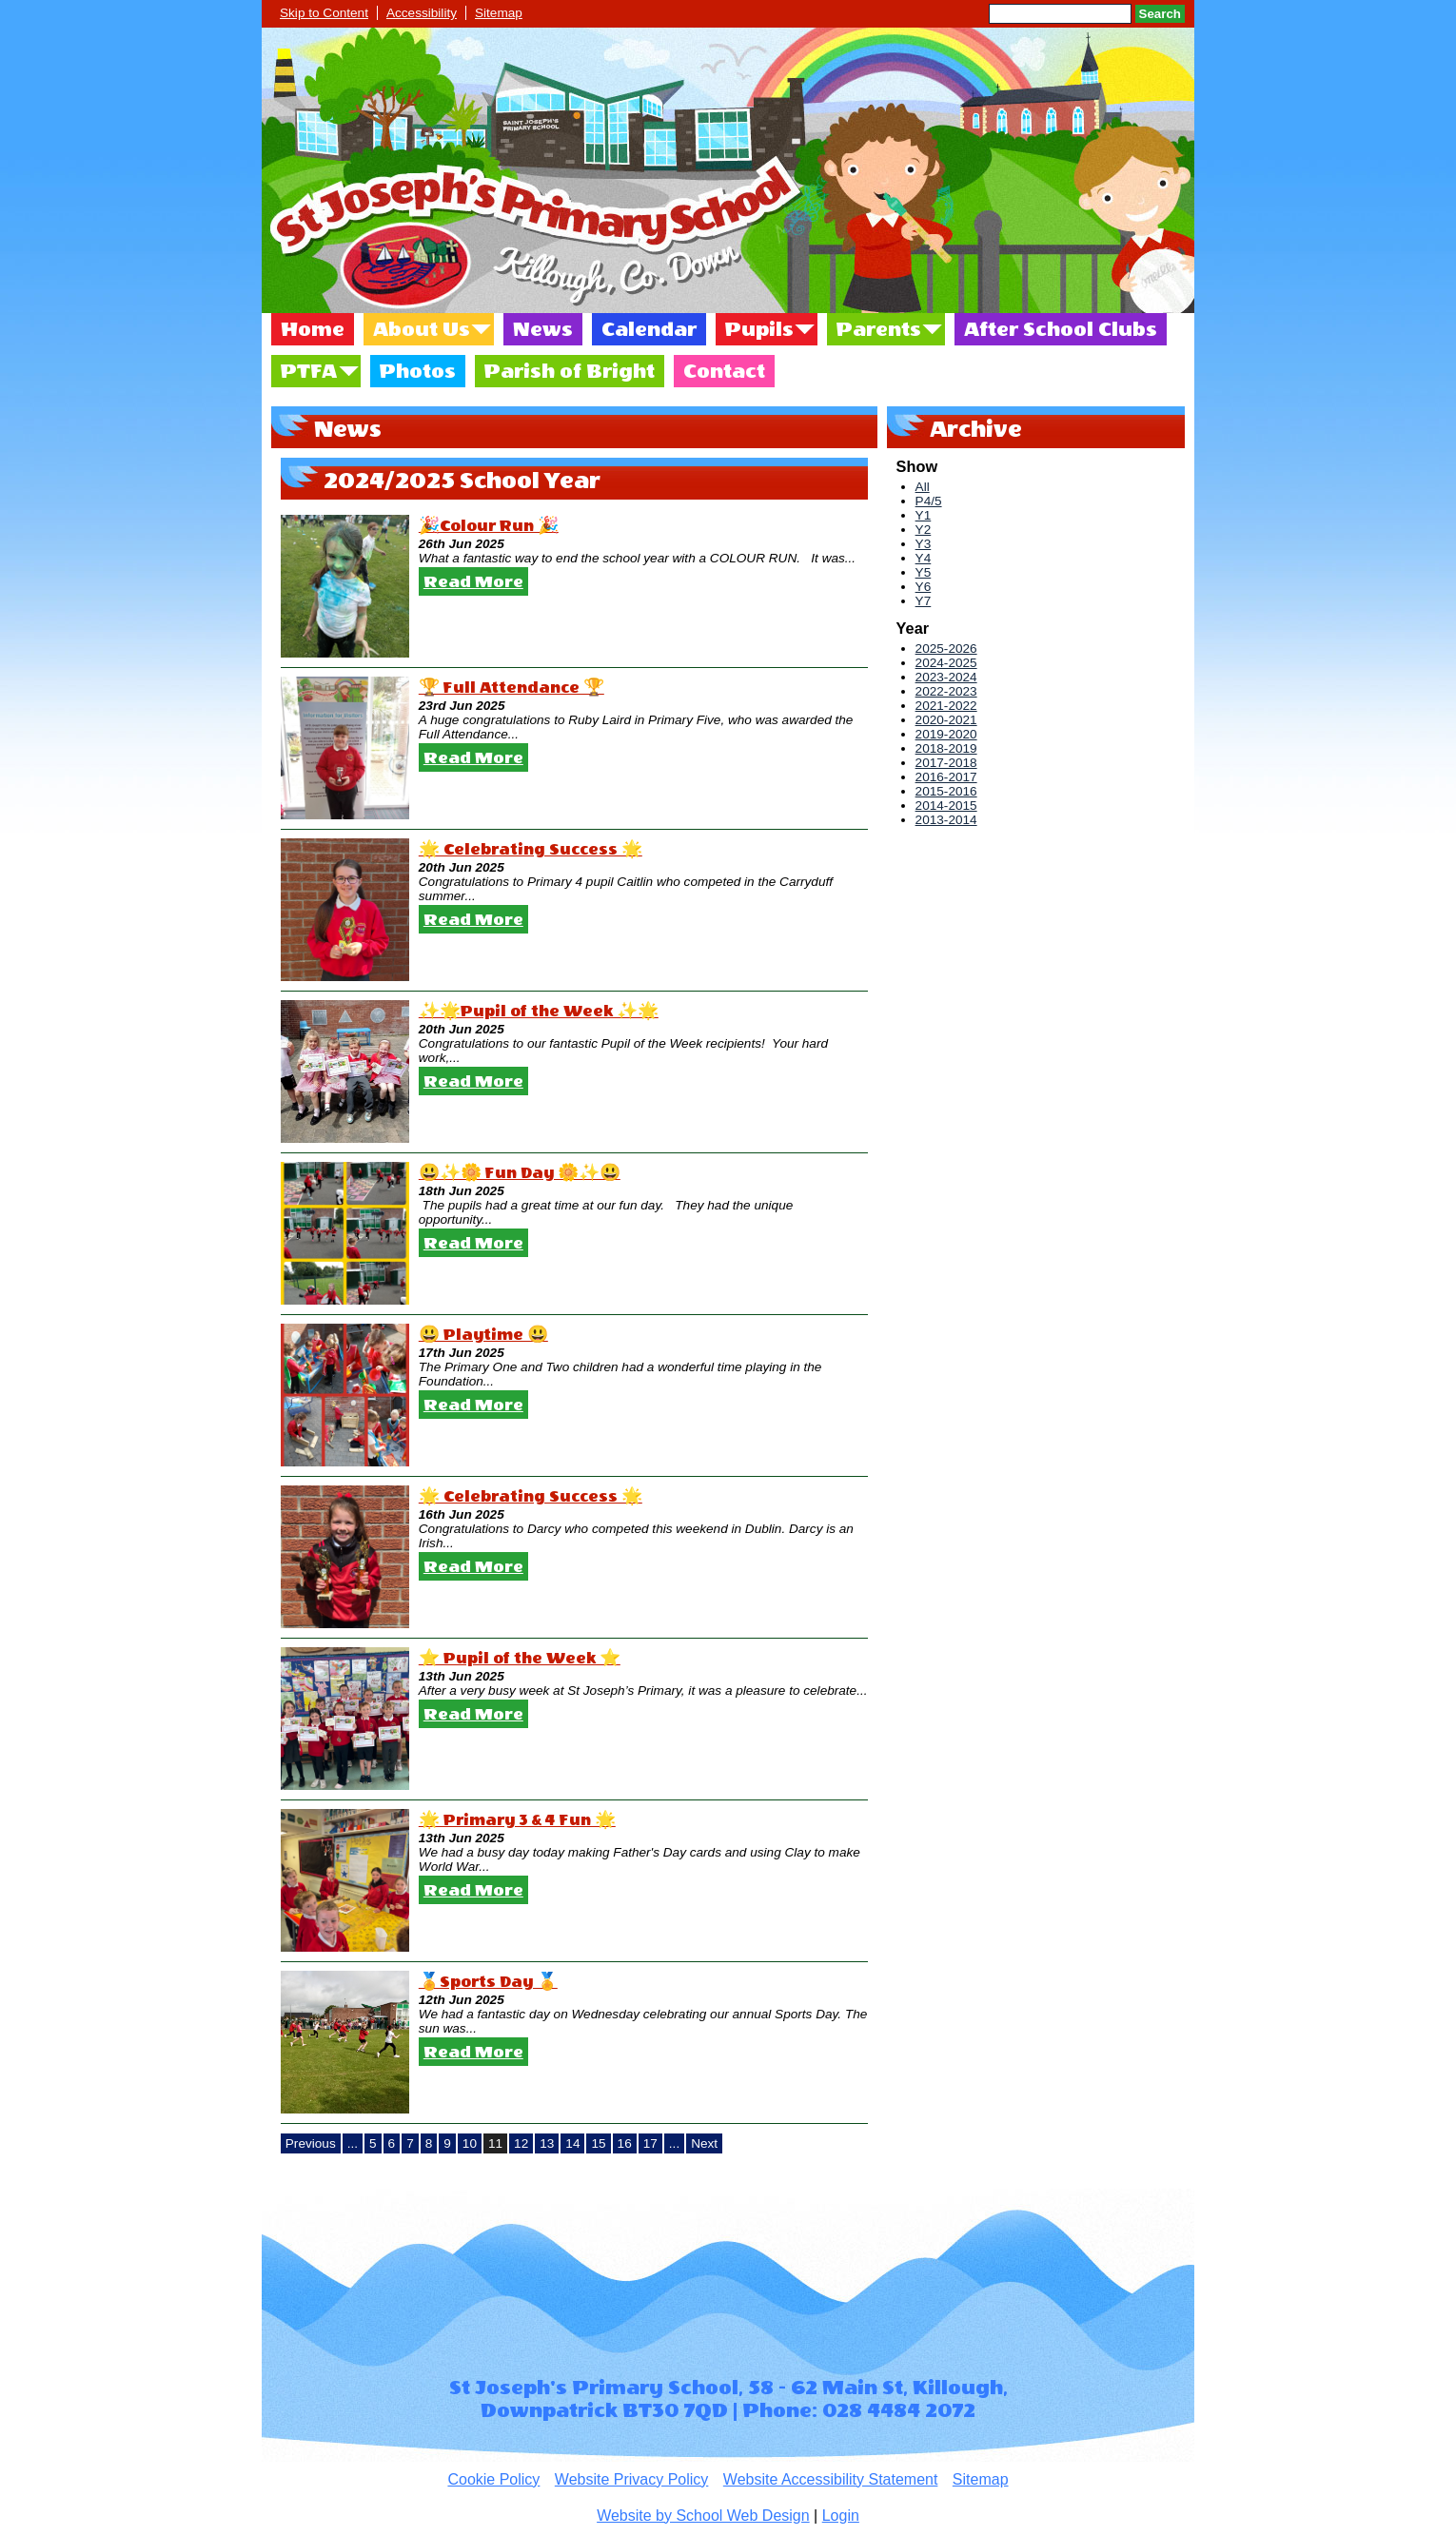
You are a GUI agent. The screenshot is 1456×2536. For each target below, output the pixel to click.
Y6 (923, 587)
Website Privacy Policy (632, 2479)
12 (521, 2143)
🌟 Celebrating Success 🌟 (530, 849)
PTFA (309, 371)
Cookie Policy (493, 2479)
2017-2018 (946, 763)
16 (625, 2143)
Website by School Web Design (703, 2515)
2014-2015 (946, 805)
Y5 (923, 572)
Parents (878, 329)
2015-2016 (946, 791)
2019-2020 (946, 734)
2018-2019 (946, 748)
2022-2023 (946, 691)
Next (704, 2143)
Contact (724, 371)
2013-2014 (946, 820)
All (922, 487)
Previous (310, 2143)
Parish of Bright (569, 371)
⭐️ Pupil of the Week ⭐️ (519, 1658)
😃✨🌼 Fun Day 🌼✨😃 (519, 1173)
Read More (473, 581)
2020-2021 (946, 720)
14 (572, 2143)
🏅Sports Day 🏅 (488, 1982)
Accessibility (421, 13)
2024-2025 (946, 663)
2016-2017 (946, 777)
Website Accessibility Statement (830, 2479)
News (543, 329)
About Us (421, 329)
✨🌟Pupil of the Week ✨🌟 (539, 1011)
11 (495, 2143)
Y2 (923, 529)
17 (650, 2143)
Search (1160, 14)
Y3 (923, 544)
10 (469, 2143)
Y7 (923, 601)
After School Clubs (1060, 329)
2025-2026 (946, 648)
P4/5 (928, 501)
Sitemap (498, 13)
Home (312, 329)
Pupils (759, 329)
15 (598, 2143)
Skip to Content (324, 13)
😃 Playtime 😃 (483, 1335)
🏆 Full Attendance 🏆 (511, 687)
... (352, 2143)
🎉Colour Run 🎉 (489, 526)
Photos (418, 371)
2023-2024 (946, 677)
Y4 (923, 558)
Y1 (923, 515)
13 (547, 2143)
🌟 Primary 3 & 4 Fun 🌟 (517, 1820)
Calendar (649, 329)
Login (840, 2515)
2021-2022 (946, 705)
